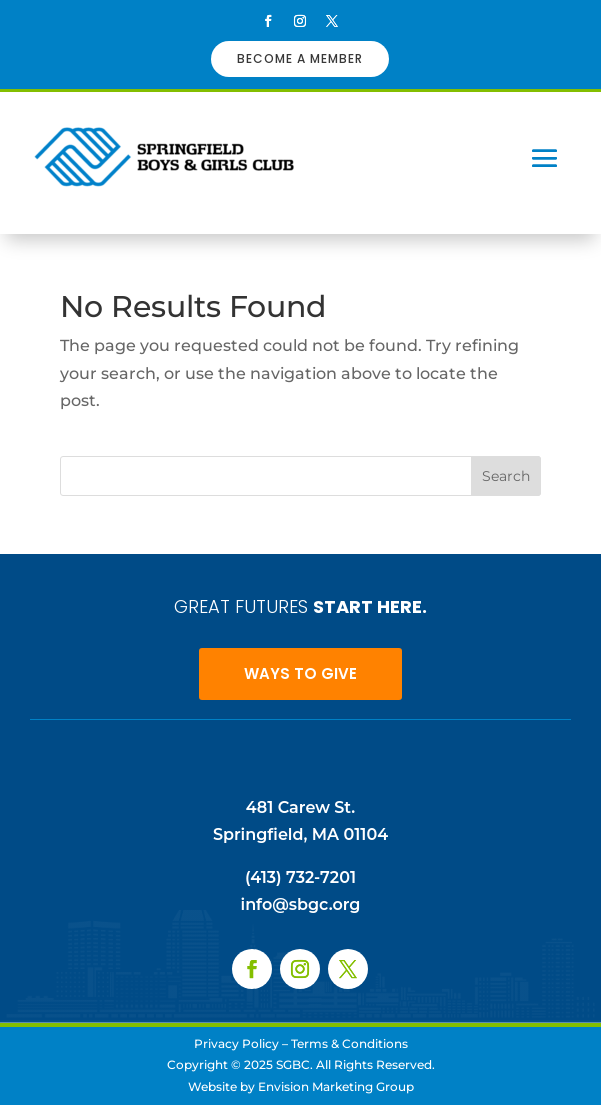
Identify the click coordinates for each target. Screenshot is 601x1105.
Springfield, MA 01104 (300, 834)
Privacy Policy (236, 1043)
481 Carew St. (300, 807)
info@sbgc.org (301, 904)
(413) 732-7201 (300, 877)
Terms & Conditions (349, 1043)
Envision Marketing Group (336, 1086)
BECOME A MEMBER (300, 58)
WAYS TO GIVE (300, 673)
